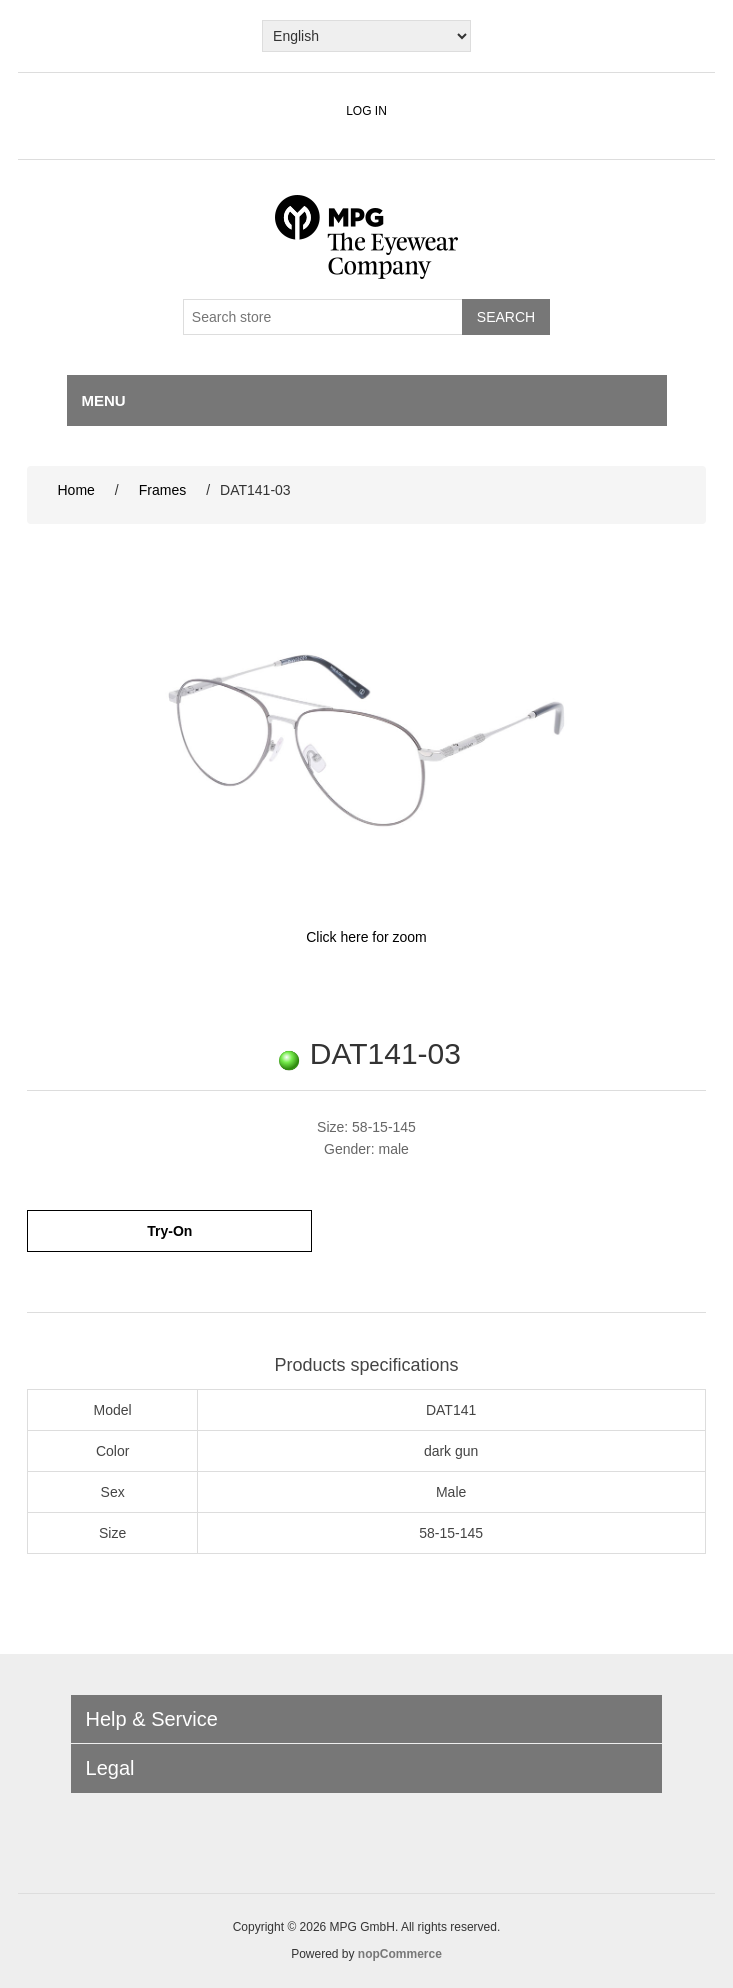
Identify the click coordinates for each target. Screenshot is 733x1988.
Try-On (169, 1231)
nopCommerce (400, 1954)
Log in (366, 111)
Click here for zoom (366, 937)
